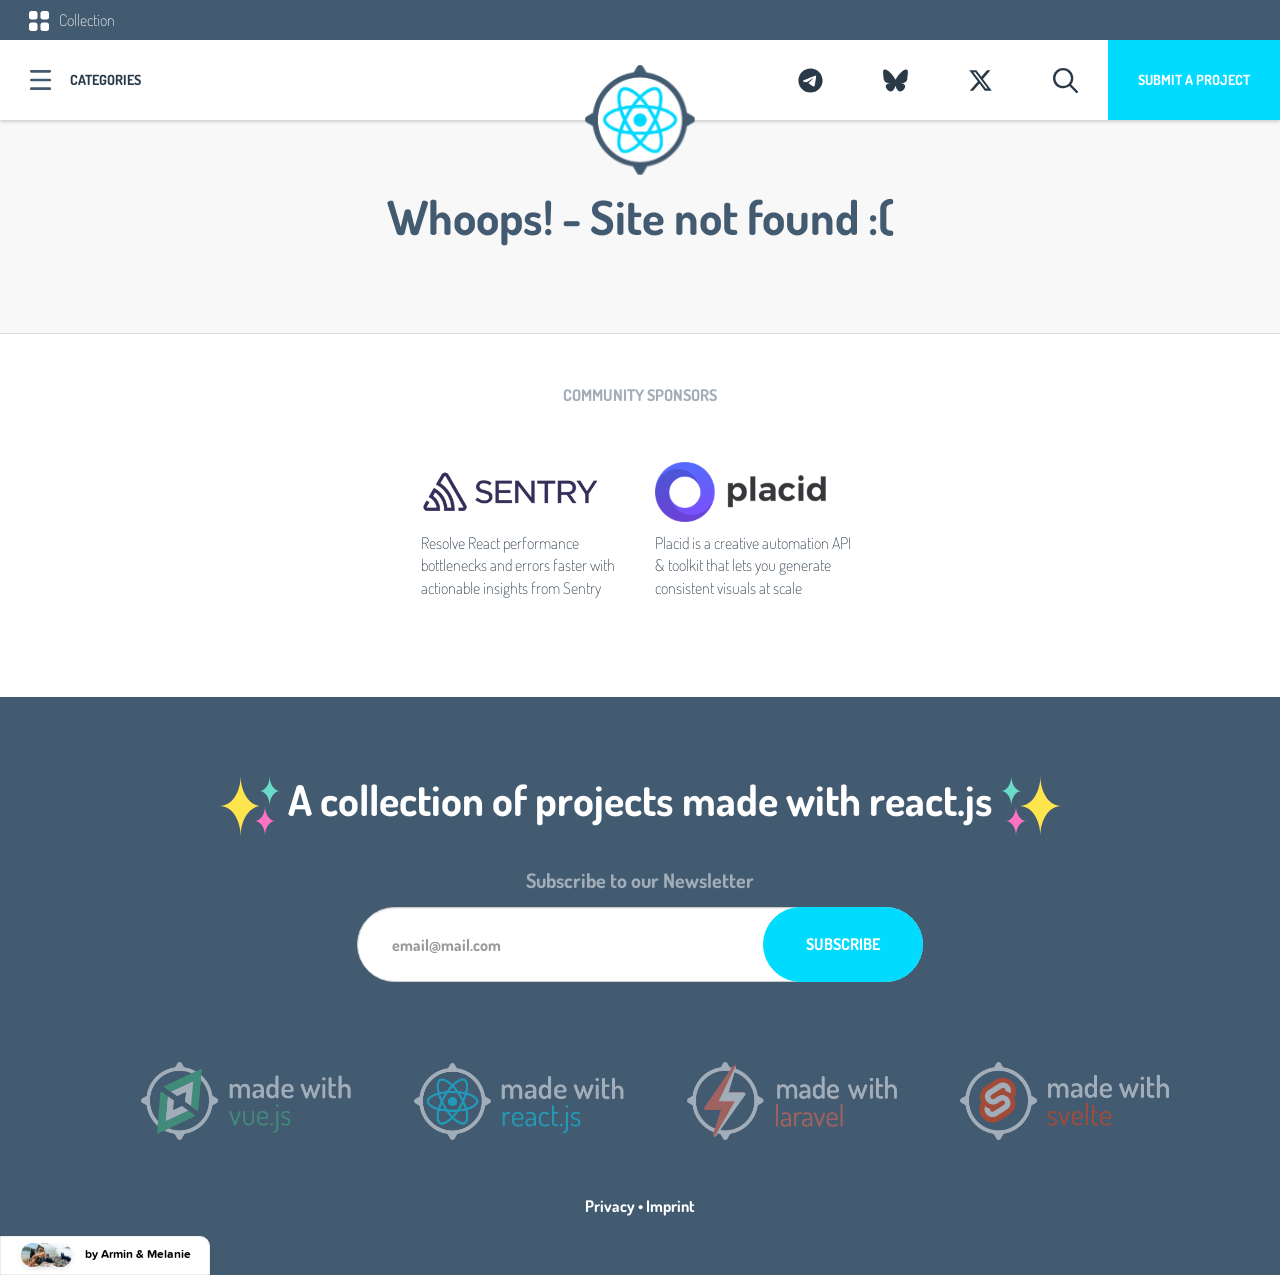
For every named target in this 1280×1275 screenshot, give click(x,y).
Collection (72, 20)
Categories (105, 79)
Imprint (670, 1206)
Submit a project (1194, 79)
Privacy (610, 1206)
